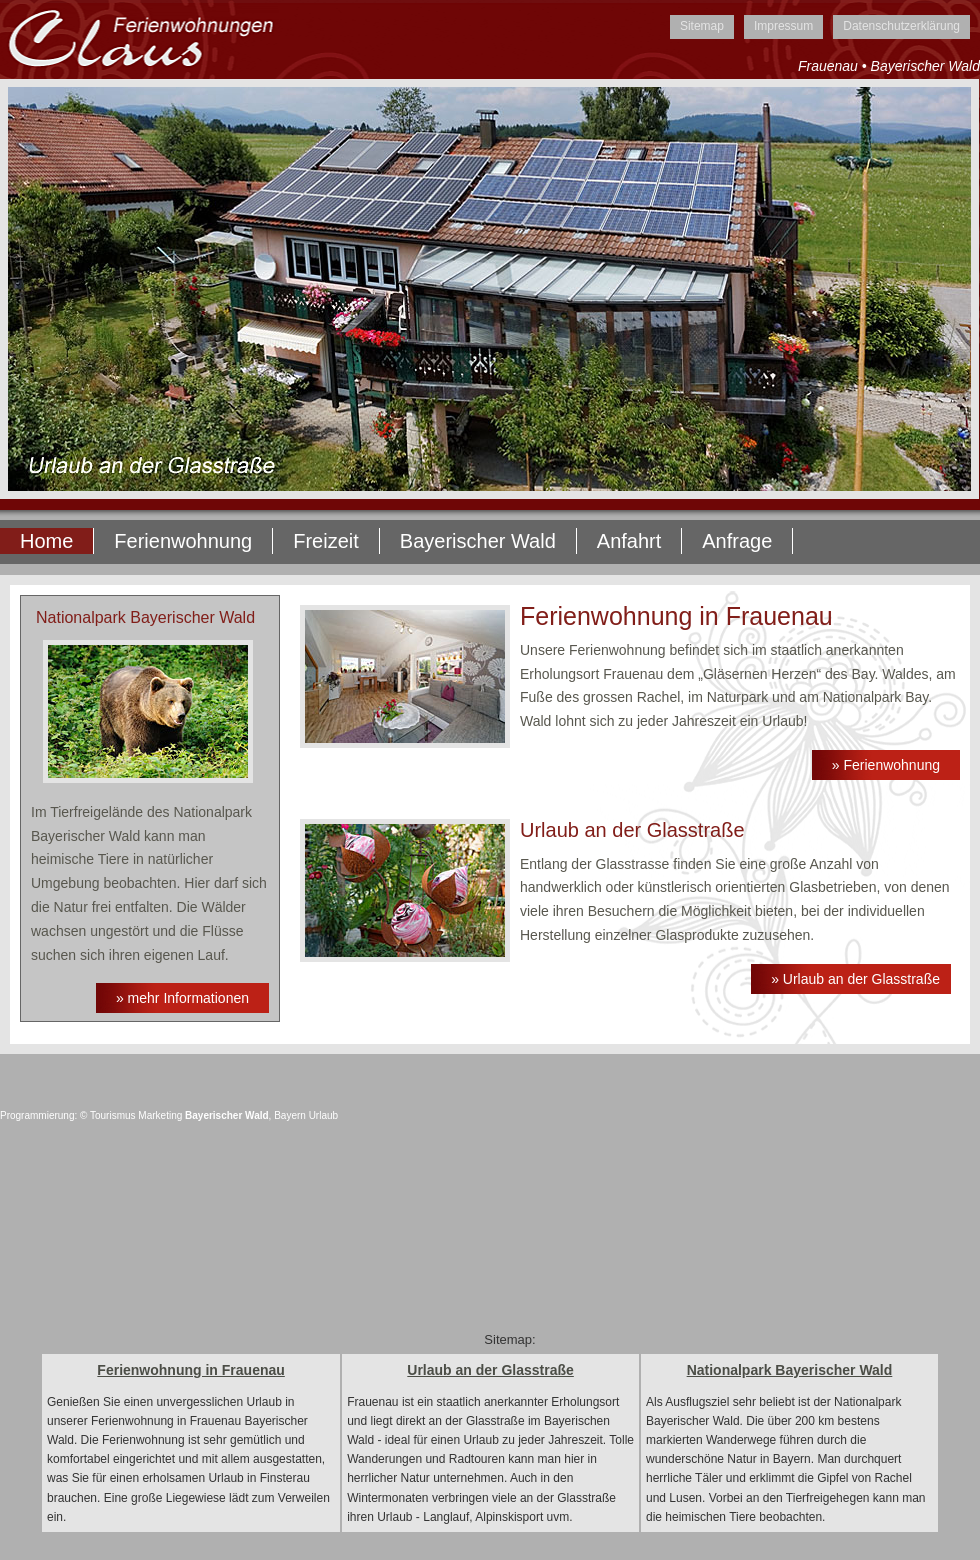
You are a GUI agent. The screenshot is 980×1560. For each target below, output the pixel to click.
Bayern (290, 1115)
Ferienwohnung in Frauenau (190, 1370)
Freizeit (326, 541)
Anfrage (737, 541)
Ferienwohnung (183, 541)
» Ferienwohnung (886, 765)
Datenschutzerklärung (901, 26)
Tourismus (113, 1115)
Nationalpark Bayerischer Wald (790, 1370)
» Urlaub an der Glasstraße (855, 979)
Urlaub (323, 1115)
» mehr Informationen (182, 998)
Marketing (160, 1115)
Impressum (783, 26)
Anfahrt (629, 541)
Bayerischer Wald (478, 541)
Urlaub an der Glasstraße (490, 1370)
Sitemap (702, 26)
